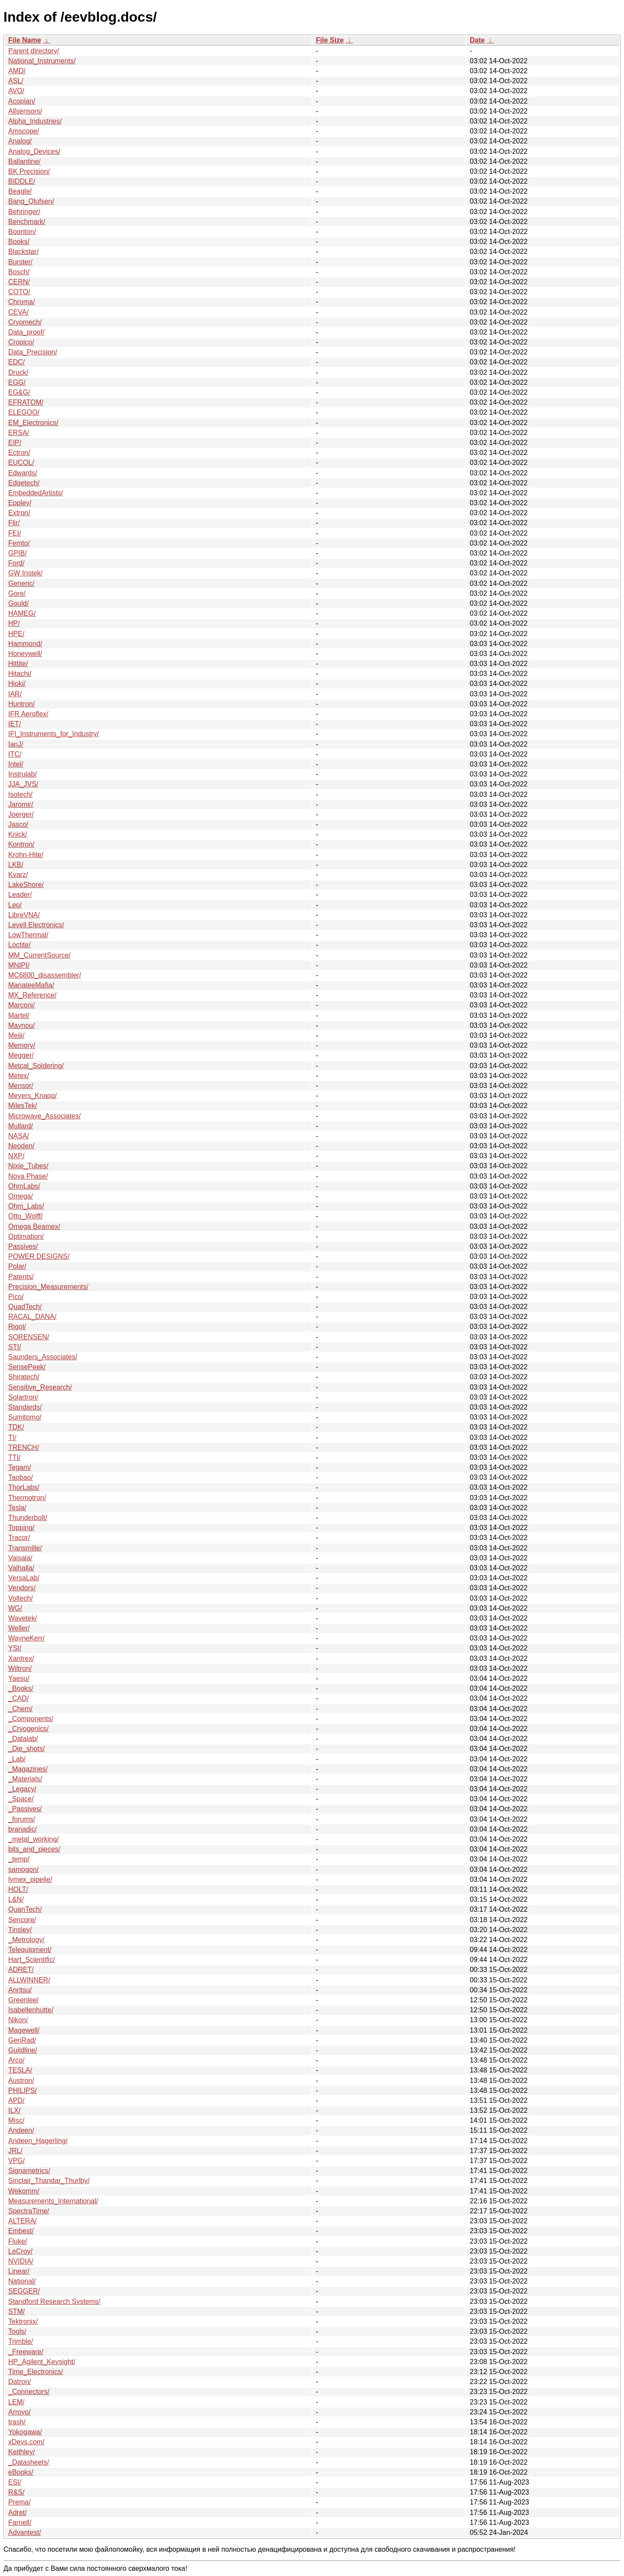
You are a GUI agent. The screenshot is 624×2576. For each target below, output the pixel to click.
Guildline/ (22, 2050)
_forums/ (21, 1819)
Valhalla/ (21, 1568)
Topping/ (21, 1527)
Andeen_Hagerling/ (38, 2140)
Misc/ (16, 2120)
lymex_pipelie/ (30, 1879)
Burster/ (20, 262)
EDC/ (16, 362)
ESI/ (14, 2482)
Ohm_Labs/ (26, 1206)
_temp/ (18, 1859)
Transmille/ (25, 1548)
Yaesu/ (18, 1678)
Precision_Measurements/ (48, 1286)
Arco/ (16, 2060)
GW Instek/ (25, 573)
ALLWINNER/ (29, 1980)
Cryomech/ (25, 322)
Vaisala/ (20, 1558)
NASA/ (18, 1136)
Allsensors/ (25, 111)
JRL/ (15, 2150)
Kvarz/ (18, 874)
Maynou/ (21, 1025)
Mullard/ (20, 1126)
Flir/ (14, 522)
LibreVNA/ (24, 915)
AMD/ (17, 71)
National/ (22, 2281)
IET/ (14, 724)
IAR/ (15, 694)
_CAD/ (18, 1698)
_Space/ (21, 1799)
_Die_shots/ (26, 1748)
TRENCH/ (23, 1447)
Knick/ (17, 834)
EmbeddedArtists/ (35, 493)
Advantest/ (24, 2532)
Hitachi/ (19, 673)
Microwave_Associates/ (44, 1116)
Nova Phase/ (28, 1176)
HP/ (14, 623)
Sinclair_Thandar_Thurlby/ (49, 2180)
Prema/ (19, 2502)
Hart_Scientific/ (31, 1959)
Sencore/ (22, 1919)
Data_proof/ (26, 332)
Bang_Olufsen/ (31, 201)
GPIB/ (17, 553)
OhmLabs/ (24, 1186)
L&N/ (16, 1899)
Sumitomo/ (24, 1417)
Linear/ (18, 2271)
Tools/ (17, 2331)
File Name (24, 40)
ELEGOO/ (23, 412)
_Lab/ (17, 1759)
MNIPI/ (18, 965)
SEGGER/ (24, 2291)
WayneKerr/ (26, 1638)
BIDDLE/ (21, 181)
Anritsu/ (20, 1990)
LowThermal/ (28, 935)
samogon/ (23, 1869)
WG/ (15, 1608)
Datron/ (19, 2381)
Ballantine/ (24, 161)
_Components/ (30, 1718)
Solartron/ (23, 1397)
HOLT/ (18, 1889)
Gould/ (18, 603)
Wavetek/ (22, 1618)
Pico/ (16, 1296)
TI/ (12, 1437)
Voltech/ (20, 1598)
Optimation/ (26, 1236)
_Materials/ (25, 1779)
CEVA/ (18, 312)
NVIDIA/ (20, 2261)
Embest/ (21, 2231)
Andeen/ (21, 2130)
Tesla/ (17, 1507)
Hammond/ (25, 643)
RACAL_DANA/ (32, 1316)
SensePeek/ (27, 1367)
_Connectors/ (28, 2391)
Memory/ (21, 1045)
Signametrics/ (29, 2170)
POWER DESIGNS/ (38, 1256)
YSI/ (14, 1648)
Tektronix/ (23, 2321)
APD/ (16, 2100)
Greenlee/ (23, 2000)
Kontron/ (21, 844)
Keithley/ (21, 2452)
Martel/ (18, 1015)
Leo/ (15, 905)
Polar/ (17, 1266)
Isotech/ (20, 794)
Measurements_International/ (53, 2201)
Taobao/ (20, 1477)
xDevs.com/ (26, 2442)
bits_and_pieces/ (34, 1849)
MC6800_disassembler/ (44, 975)
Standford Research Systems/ (54, 2301)
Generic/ (21, 583)
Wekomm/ (23, 2191)
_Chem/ (20, 1708)
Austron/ (21, 2080)
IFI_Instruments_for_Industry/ (53, 733)
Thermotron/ (27, 1497)
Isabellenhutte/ (30, 2010)
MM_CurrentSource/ (39, 955)
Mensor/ (20, 1085)
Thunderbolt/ (27, 1517)
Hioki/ (17, 683)
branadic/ (22, 1829)
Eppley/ (19, 503)
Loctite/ (19, 945)
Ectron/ (19, 452)
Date (477, 40)
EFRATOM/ (25, 402)
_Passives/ (25, 1809)
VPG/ (16, 2160)
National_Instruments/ (42, 61)
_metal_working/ (33, 1839)
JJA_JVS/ (23, 784)
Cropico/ (21, 342)
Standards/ (25, 1407)
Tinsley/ (20, 1929)
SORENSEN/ (28, 1337)
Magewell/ (23, 2030)
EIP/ (14, 442)
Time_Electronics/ (35, 2371)
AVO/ (16, 90)
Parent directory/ (33, 51)
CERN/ (19, 282)
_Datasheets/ (28, 2462)
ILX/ (14, 2110)
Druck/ (18, 372)
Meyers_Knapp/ (32, 1095)
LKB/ (15, 864)
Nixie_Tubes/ (28, 1165)
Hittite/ (18, 663)
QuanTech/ (25, 1909)
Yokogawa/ (25, 2432)
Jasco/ (18, 824)
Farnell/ (19, 2522)
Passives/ (23, 1246)
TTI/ (14, 1457)
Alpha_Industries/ (35, 121)
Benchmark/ (26, 221)
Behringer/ (24, 211)
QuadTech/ (25, 1306)
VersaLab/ (23, 1578)
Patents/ (21, 1276)
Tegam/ (19, 1467)
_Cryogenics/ (28, 1728)
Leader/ (20, 894)
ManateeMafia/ (31, 985)
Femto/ (19, 543)
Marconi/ (21, 1005)
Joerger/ (21, 814)
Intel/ (15, 764)
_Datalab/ (23, 1738)
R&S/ (16, 2492)
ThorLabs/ (23, 1487)
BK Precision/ (29, 171)
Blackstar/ (23, 251)
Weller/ (19, 1628)
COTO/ (19, 292)
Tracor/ (19, 1537)
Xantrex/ (21, 1658)
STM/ (16, 2311)
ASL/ (15, 80)
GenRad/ (22, 2040)
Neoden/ (21, 1146)
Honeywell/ (25, 653)
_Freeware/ (25, 2351)
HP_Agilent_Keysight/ (41, 2361)
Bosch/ (18, 272)
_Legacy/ (22, 1789)
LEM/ (16, 2402)
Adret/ (17, 2512)
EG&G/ (19, 392)
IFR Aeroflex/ (28, 714)
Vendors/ (22, 1588)
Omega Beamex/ (34, 1226)
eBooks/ (20, 2472)
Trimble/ (20, 2341)
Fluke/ (17, 2241)
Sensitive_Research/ (40, 1387)
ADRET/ (21, 1969)
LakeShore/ (26, 884)
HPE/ (16, 633)
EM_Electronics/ (33, 422)
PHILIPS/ (22, 2090)
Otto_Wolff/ (25, 1216)
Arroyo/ (19, 2412)
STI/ (14, 1347)
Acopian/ (21, 101)
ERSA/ (18, 432)
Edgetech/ (23, 483)
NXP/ (16, 1156)
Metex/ (18, 1075)
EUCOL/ (21, 462)
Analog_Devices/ (34, 151)
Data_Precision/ (32, 352)
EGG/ (17, 382)
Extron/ (19, 512)
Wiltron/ (20, 1668)
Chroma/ (21, 301)
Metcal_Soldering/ (36, 1065)
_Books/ (20, 1688)
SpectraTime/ (28, 2211)
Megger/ (21, 1055)
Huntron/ (21, 704)
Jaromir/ (20, 804)
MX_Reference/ (32, 995)
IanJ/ (15, 744)
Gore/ (17, 593)
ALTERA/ (22, 2221)
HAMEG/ (22, 613)
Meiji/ (16, 1035)
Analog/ (20, 141)
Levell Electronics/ (36, 925)
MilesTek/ (22, 1105)
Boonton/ (22, 231)
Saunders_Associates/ (42, 1357)
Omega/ (20, 1196)
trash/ (17, 2422)
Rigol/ (17, 1326)
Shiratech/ (23, 1377)
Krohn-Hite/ (25, 854)
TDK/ (16, 1427)
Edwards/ (22, 473)
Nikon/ (18, 2020)
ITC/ (14, 754)
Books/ (18, 241)
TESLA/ (20, 2070)
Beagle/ (20, 191)
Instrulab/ (22, 774)
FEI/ (14, 533)
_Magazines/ (28, 1769)
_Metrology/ (26, 1939)
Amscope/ (23, 131)
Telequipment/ (30, 1949)
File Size (330, 40)
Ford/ (16, 563)
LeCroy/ (20, 2251)
